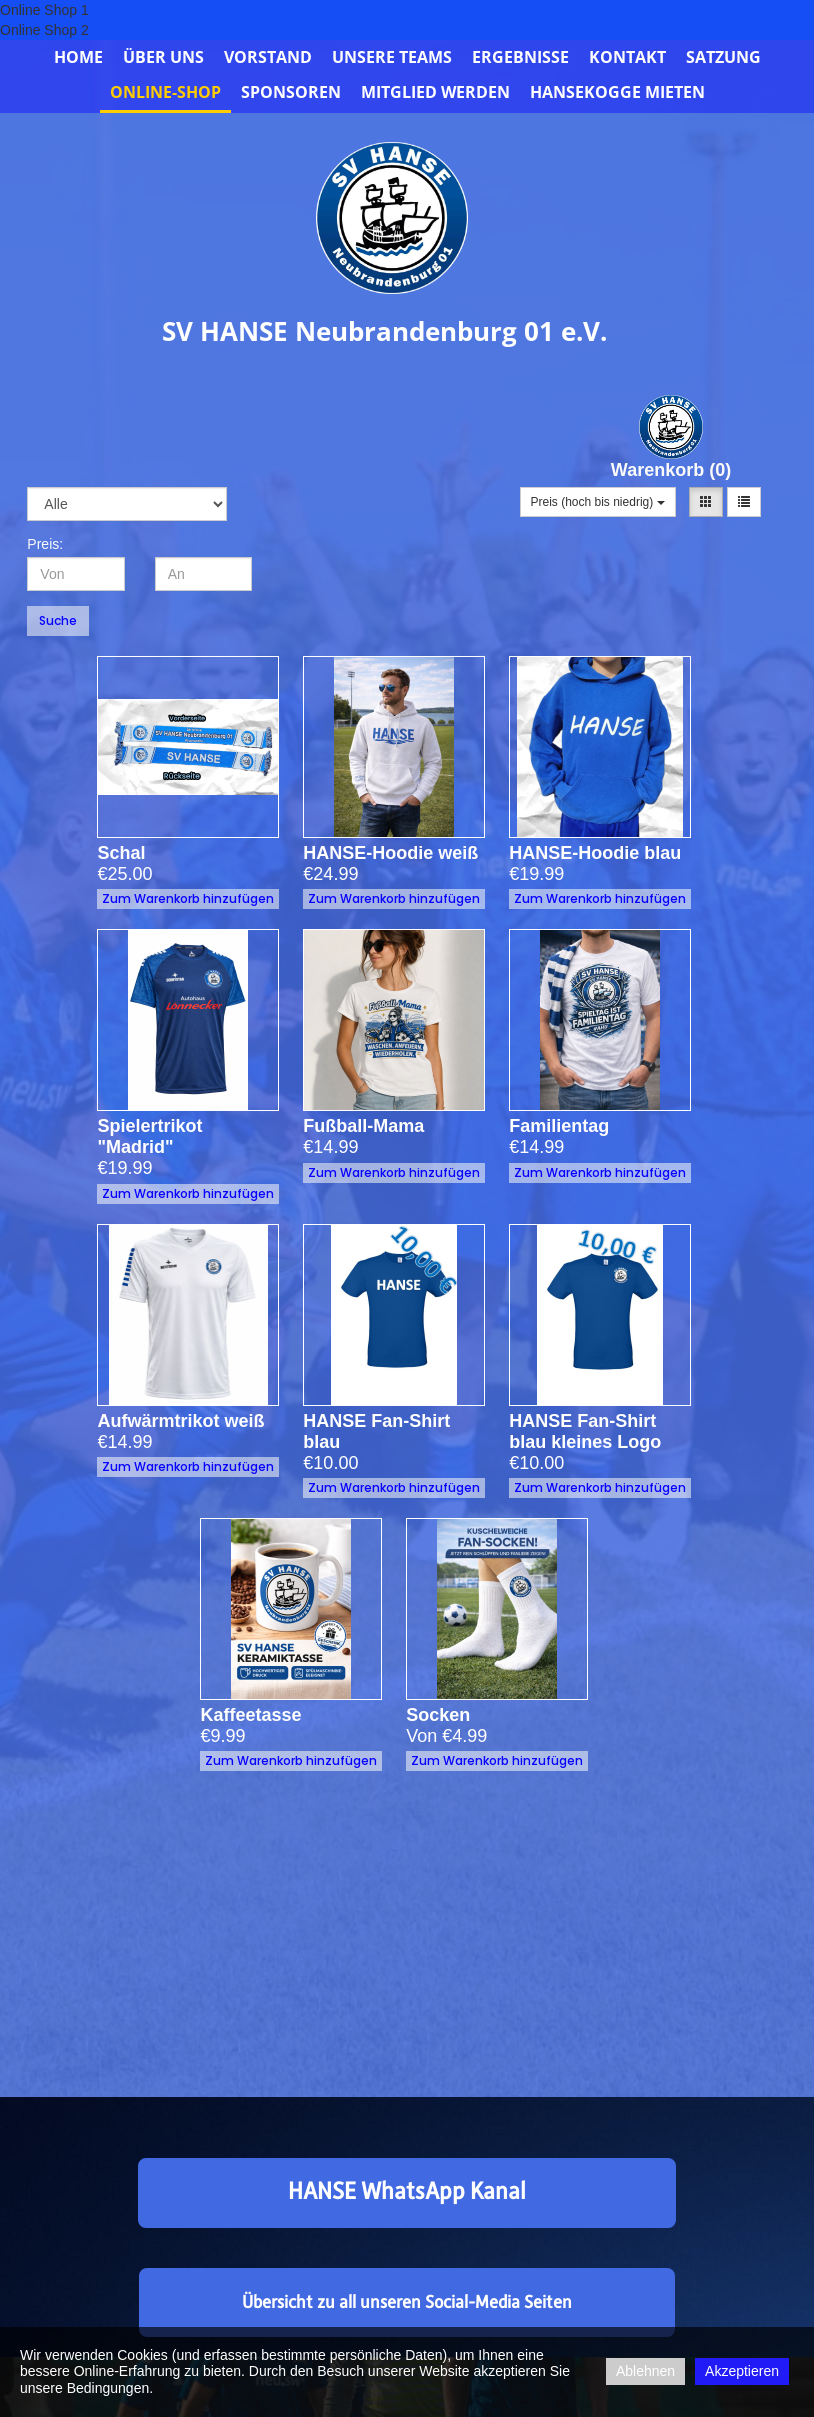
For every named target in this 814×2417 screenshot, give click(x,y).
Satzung (723, 57)
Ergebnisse (520, 57)
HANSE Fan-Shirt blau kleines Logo (597, 1379)
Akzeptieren (742, 2371)
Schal (121, 853)
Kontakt (627, 57)
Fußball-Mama (387, 1074)
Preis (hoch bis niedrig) (598, 502)
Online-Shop (165, 92)
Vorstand (268, 57)
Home (78, 57)
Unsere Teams (392, 57)
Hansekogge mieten (617, 92)
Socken (482, 1662)
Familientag (590, 1074)
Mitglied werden (435, 92)
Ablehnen (645, 2371)
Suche (58, 620)
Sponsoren (291, 92)
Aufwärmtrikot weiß (186, 1368)
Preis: (45, 544)
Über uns (163, 57)
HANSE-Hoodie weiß (390, 853)
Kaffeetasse (281, 1662)
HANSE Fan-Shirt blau (390, 1379)
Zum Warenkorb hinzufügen (188, 898)
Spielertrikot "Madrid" (178, 1084)
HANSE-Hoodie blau (595, 853)
